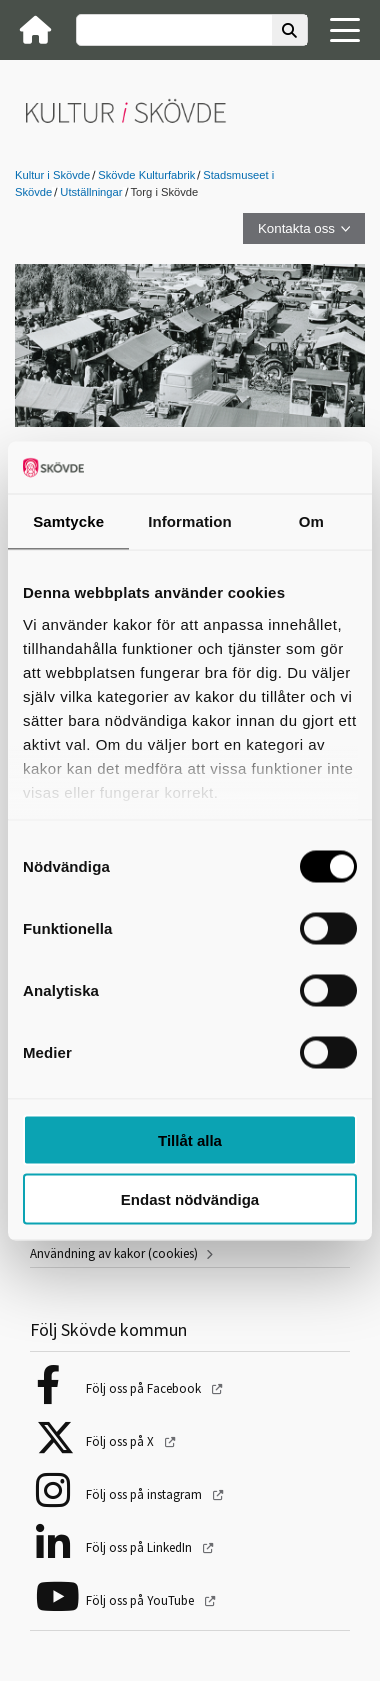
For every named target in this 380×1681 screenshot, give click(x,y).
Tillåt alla (190, 1140)
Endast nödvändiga (190, 1198)
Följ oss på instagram (145, 1494)
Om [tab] (311, 521)
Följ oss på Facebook (145, 1388)
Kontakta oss (296, 228)
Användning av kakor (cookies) (114, 1253)
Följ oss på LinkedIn (140, 1547)
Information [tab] (190, 521)
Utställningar (91, 192)
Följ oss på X (121, 1441)
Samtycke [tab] (68, 521)
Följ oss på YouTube (141, 1600)
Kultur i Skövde (52, 175)
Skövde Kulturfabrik (146, 175)
